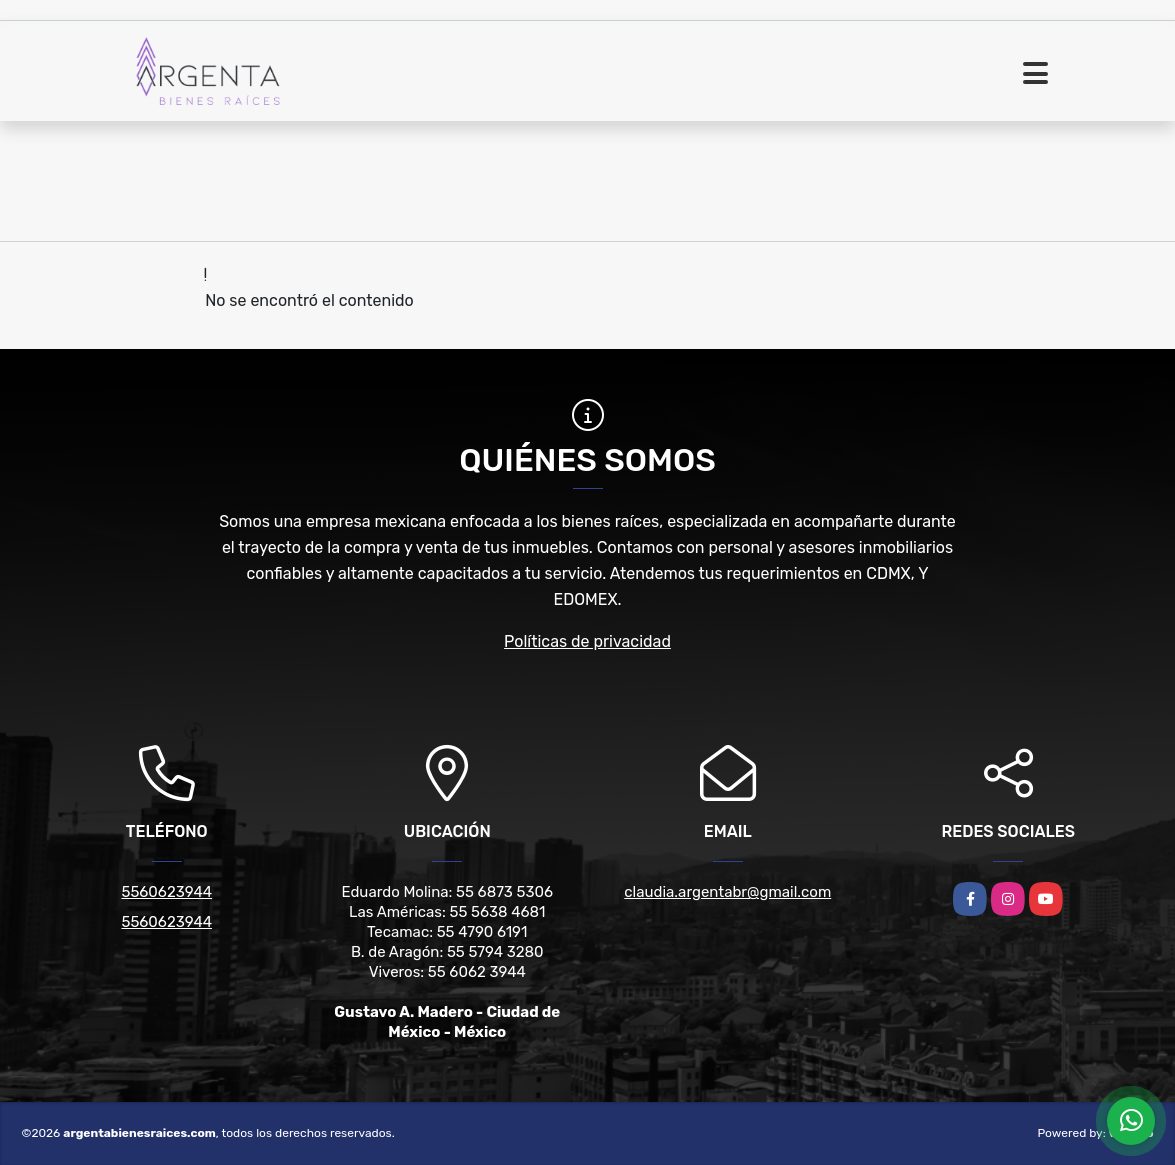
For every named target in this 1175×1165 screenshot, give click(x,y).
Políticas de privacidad (587, 641)
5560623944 (166, 892)
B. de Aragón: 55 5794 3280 (447, 952)
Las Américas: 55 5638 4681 (447, 912)
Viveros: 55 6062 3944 (447, 972)
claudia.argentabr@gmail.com (727, 892)
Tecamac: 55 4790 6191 (447, 932)
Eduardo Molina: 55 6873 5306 (447, 892)
